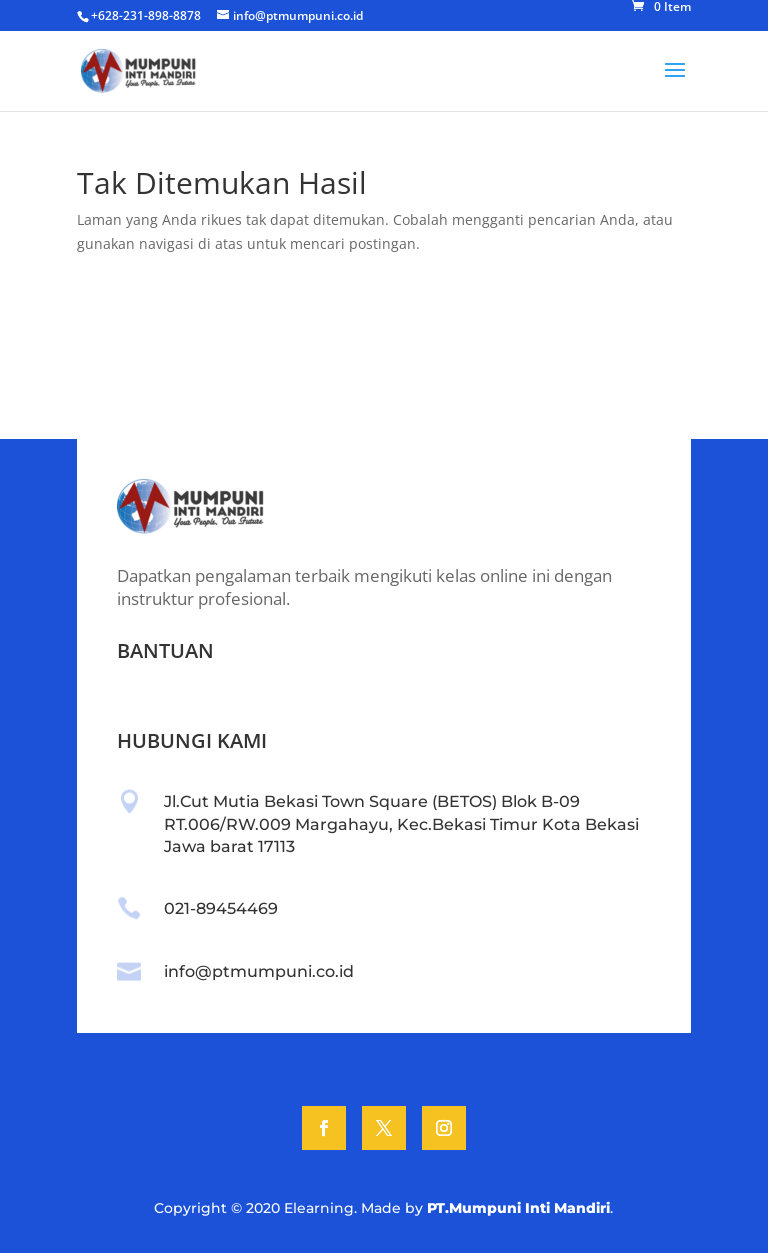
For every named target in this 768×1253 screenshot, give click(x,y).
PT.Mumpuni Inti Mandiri (518, 1208)
